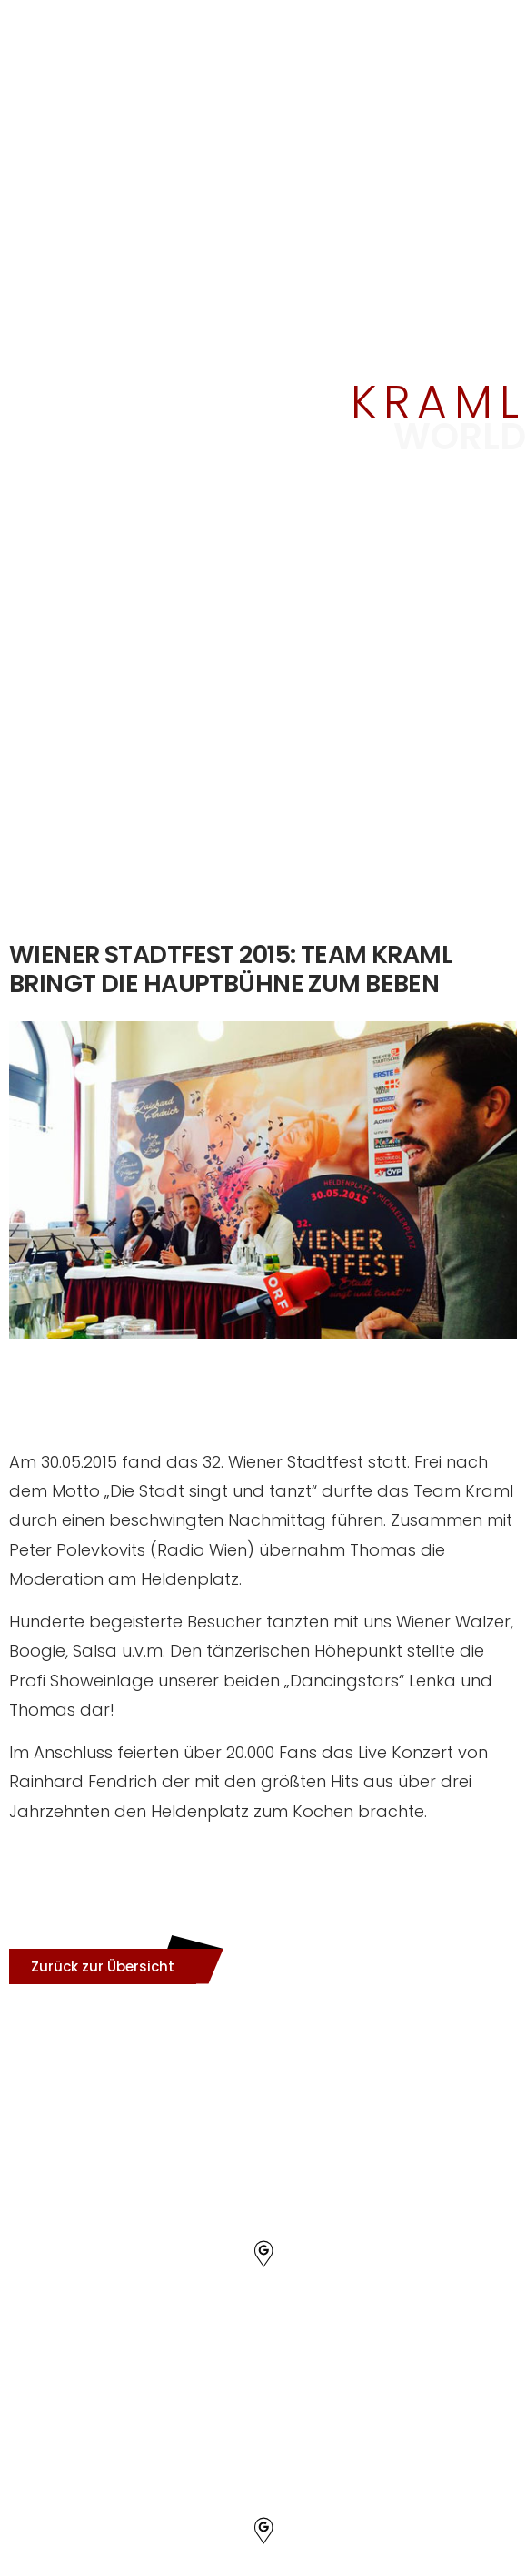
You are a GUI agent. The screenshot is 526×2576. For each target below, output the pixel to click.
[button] (102, 1966)
